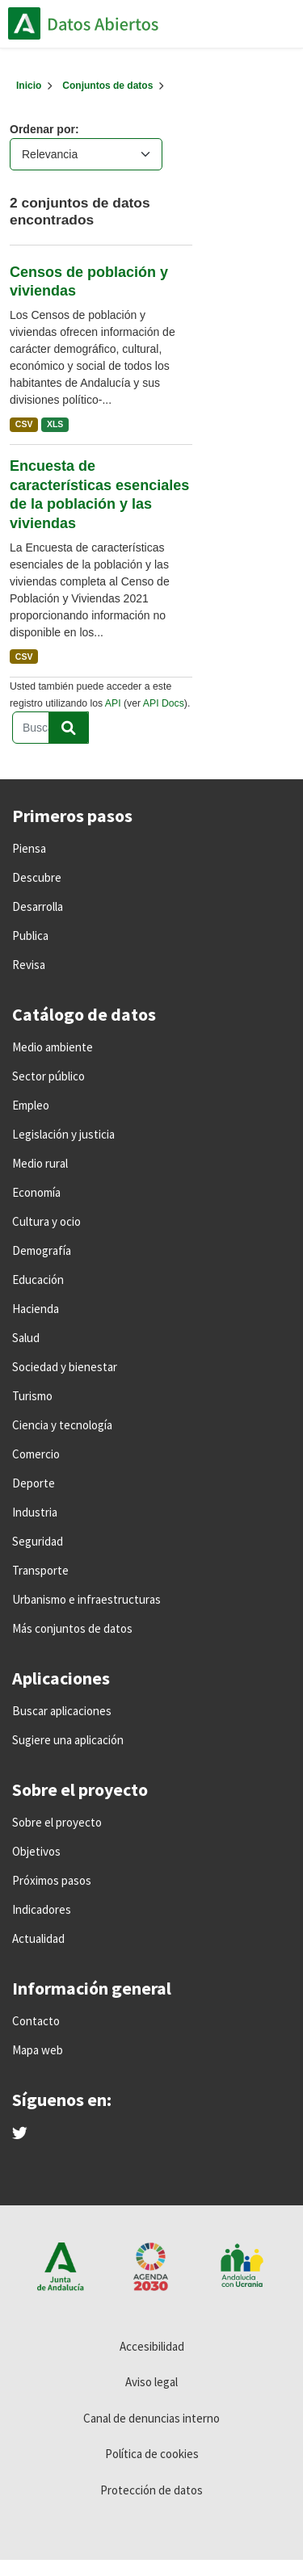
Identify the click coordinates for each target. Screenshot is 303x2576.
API (113, 703)
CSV (24, 424)
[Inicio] (28, 85)
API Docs (163, 703)
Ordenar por (42, 129)
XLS (55, 424)
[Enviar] (68, 727)
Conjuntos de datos (107, 85)
